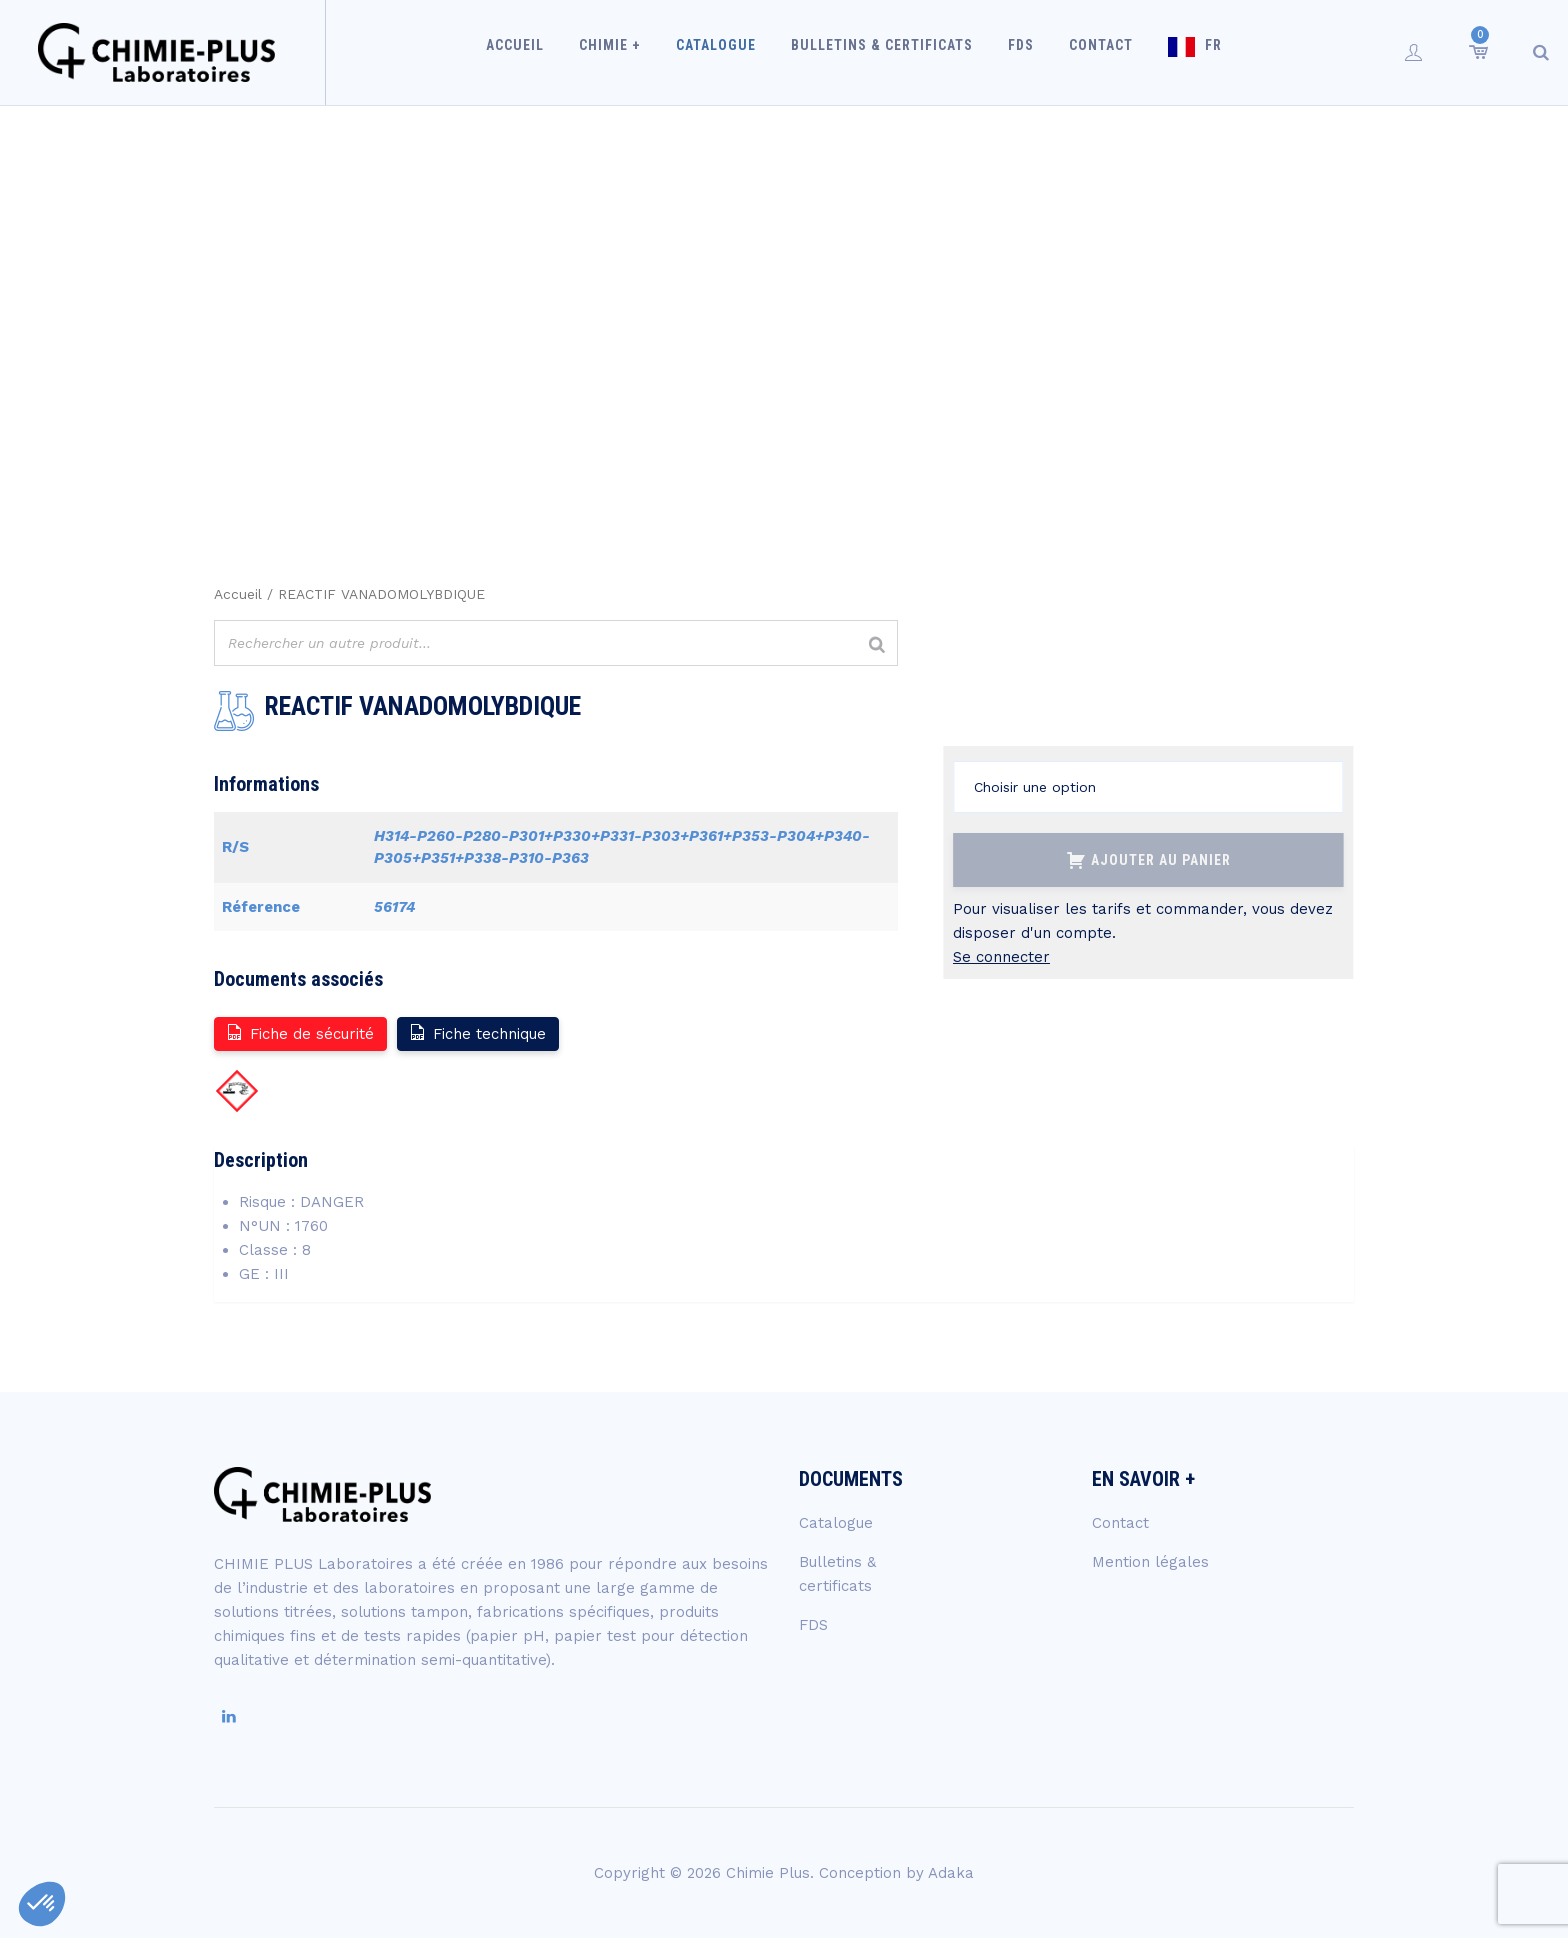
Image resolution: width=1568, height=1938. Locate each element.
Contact (1092, 52)
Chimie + (625, 52)
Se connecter (1001, 957)
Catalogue (725, 52)
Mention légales (1150, 1562)
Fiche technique (477, 1032)
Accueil (536, 52)
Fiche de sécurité (299, 1032)
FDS (1018, 52)
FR (1198, 52)
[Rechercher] (877, 645)
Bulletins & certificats (885, 52)
